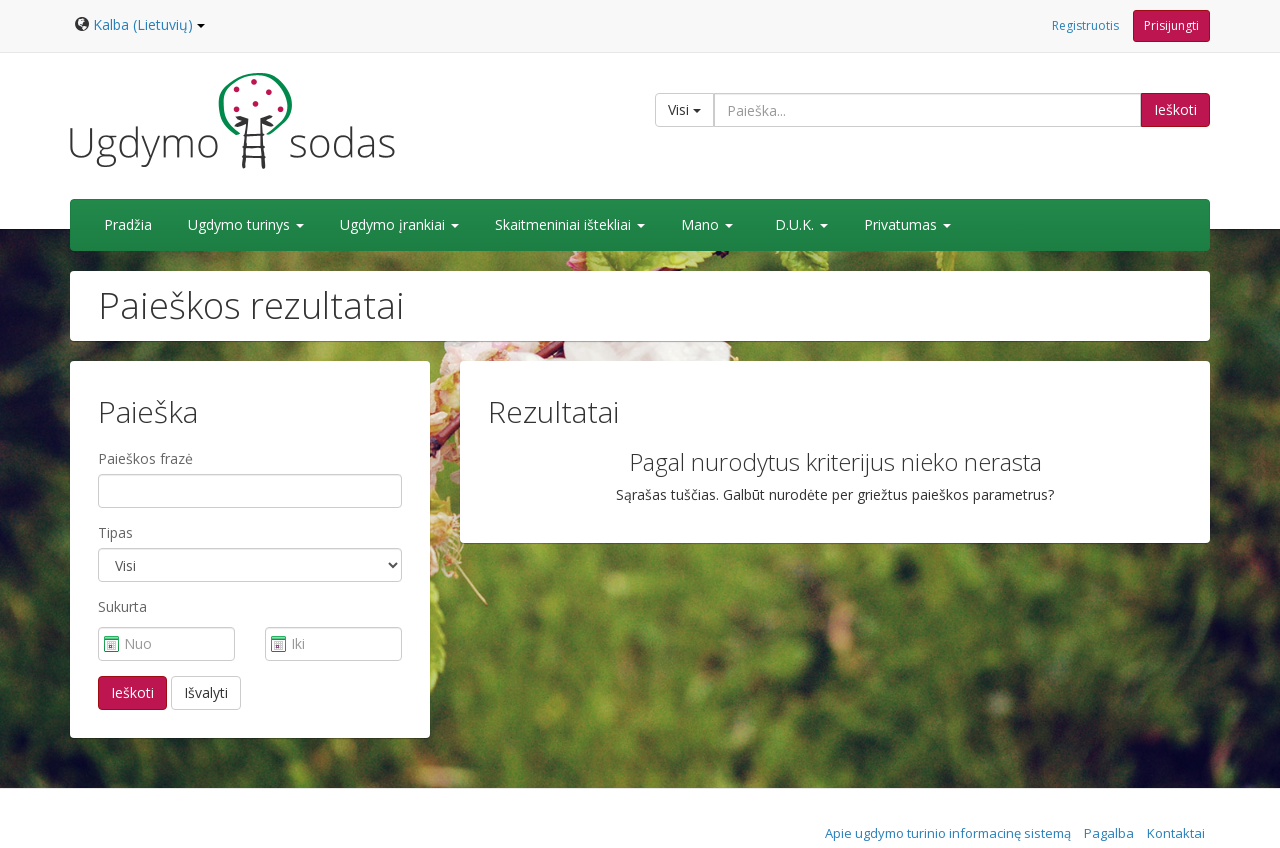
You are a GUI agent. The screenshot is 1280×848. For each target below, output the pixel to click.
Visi (684, 109)
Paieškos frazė (145, 458)
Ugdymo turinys (246, 224)
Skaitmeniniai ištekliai (570, 224)
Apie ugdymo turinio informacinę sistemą (948, 833)
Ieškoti (1175, 109)
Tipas (115, 532)
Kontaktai (1176, 833)
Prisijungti (1171, 25)
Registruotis (1085, 25)
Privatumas (907, 224)
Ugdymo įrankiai (399, 224)
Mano (707, 224)
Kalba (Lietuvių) (149, 24)
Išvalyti (206, 692)
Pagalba (1109, 833)
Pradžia (128, 224)
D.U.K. (801, 224)
